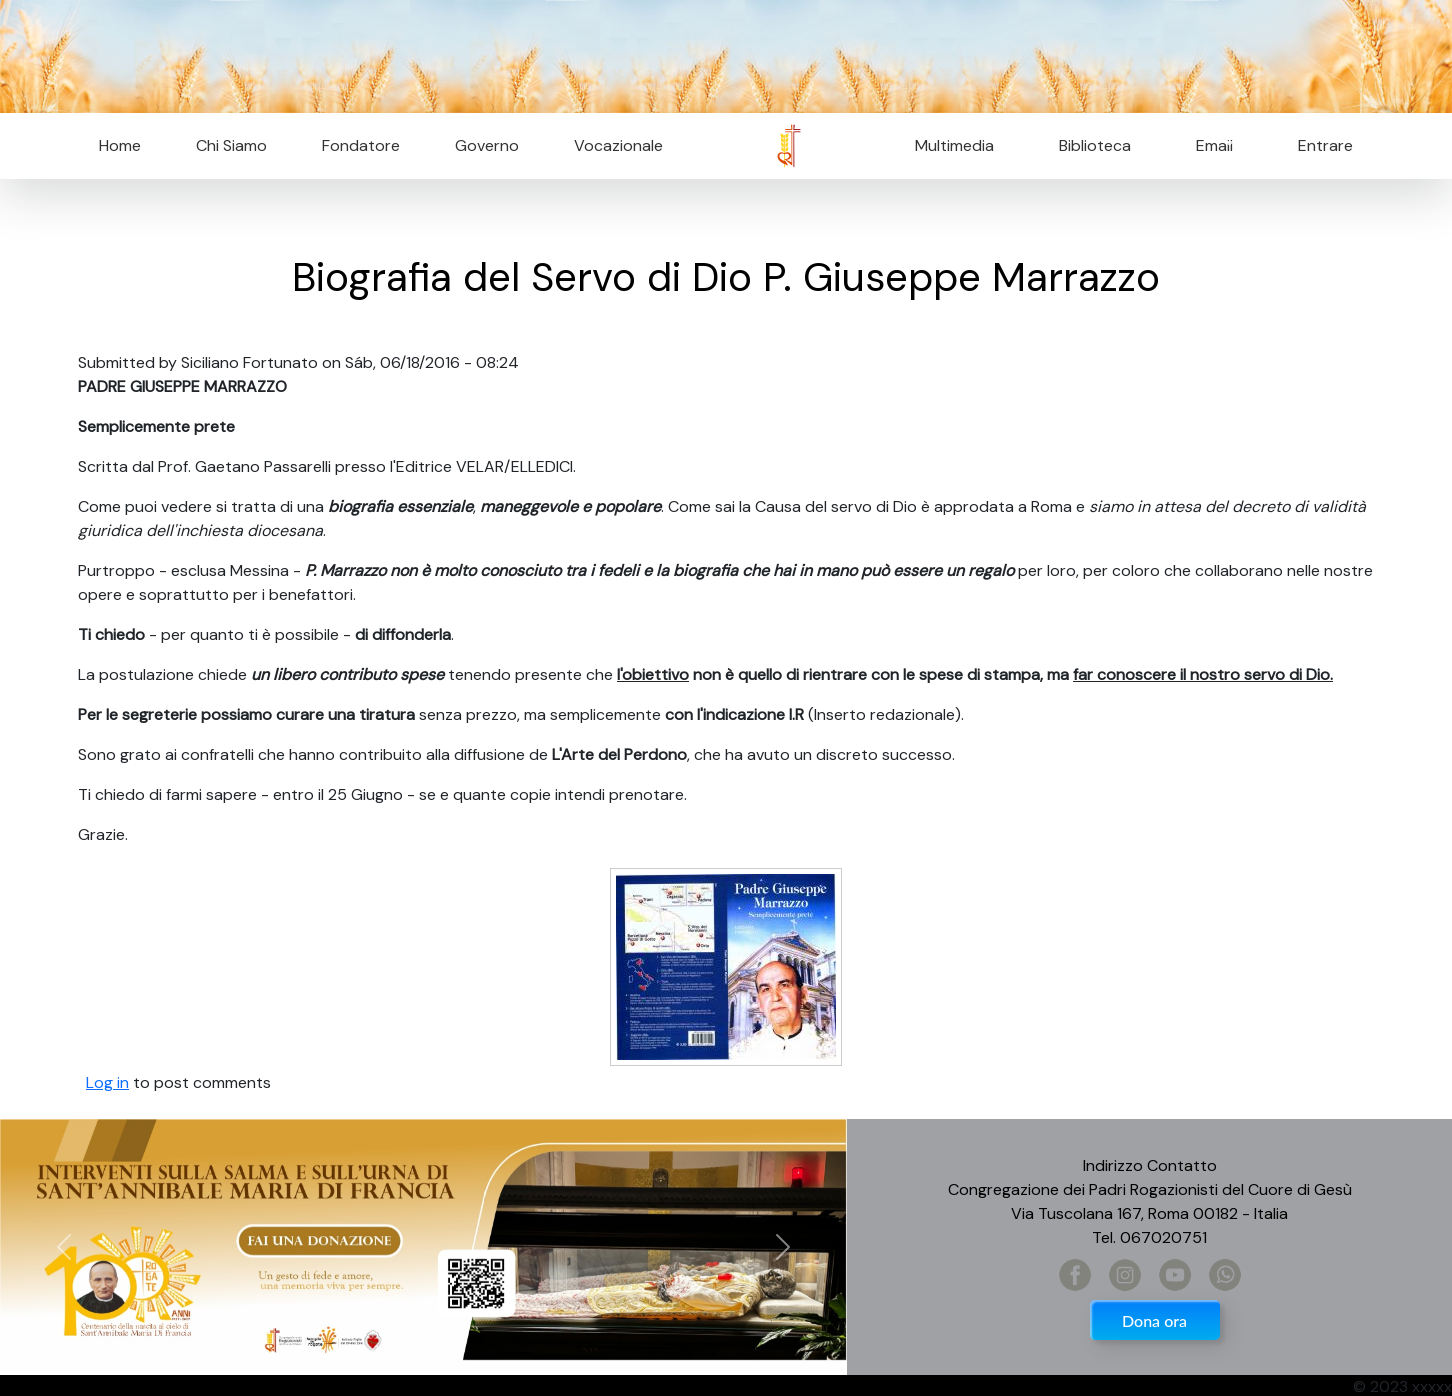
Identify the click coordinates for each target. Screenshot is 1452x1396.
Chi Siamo (231, 145)
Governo (487, 145)
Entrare (1325, 145)
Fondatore (361, 145)
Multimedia (954, 145)
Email (1208, 145)
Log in (107, 1082)
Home (120, 145)
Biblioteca (1095, 145)
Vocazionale (618, 145)
